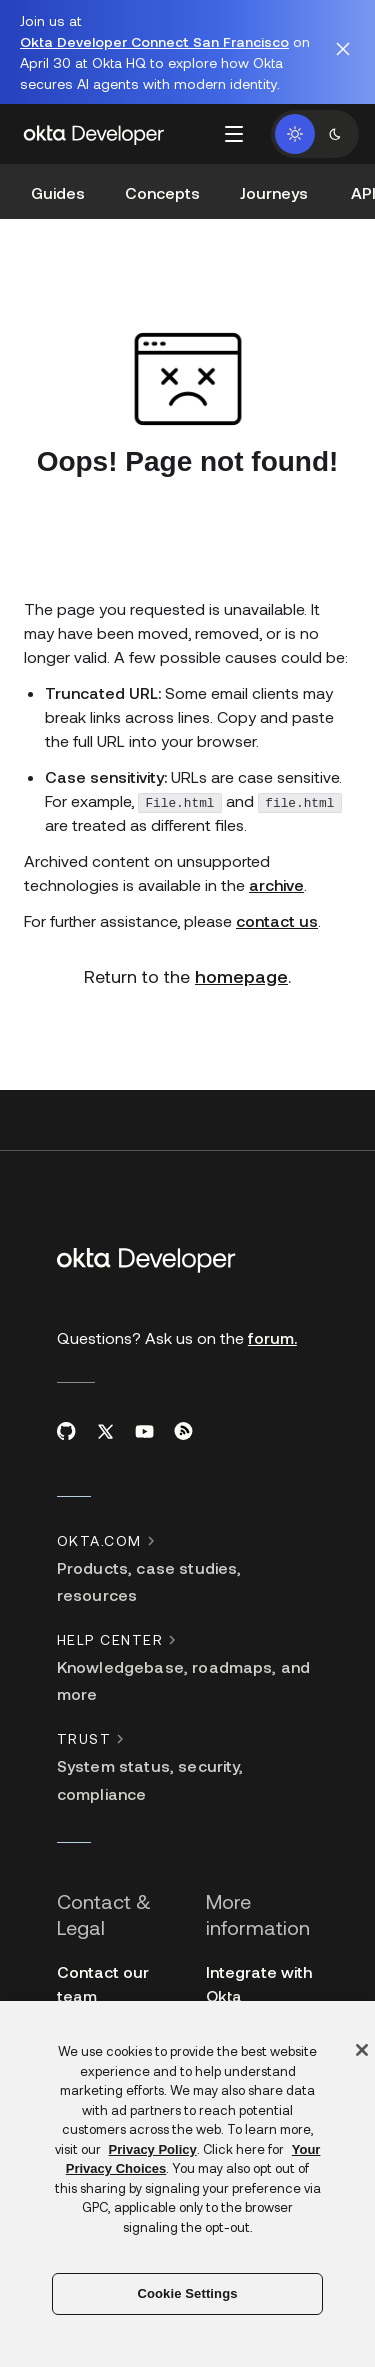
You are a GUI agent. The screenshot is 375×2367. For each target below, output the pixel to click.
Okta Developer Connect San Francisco (154, 41)
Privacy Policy (153, 2149)
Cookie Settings (187, 2293)
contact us (277, 920)
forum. (272, 1337)
